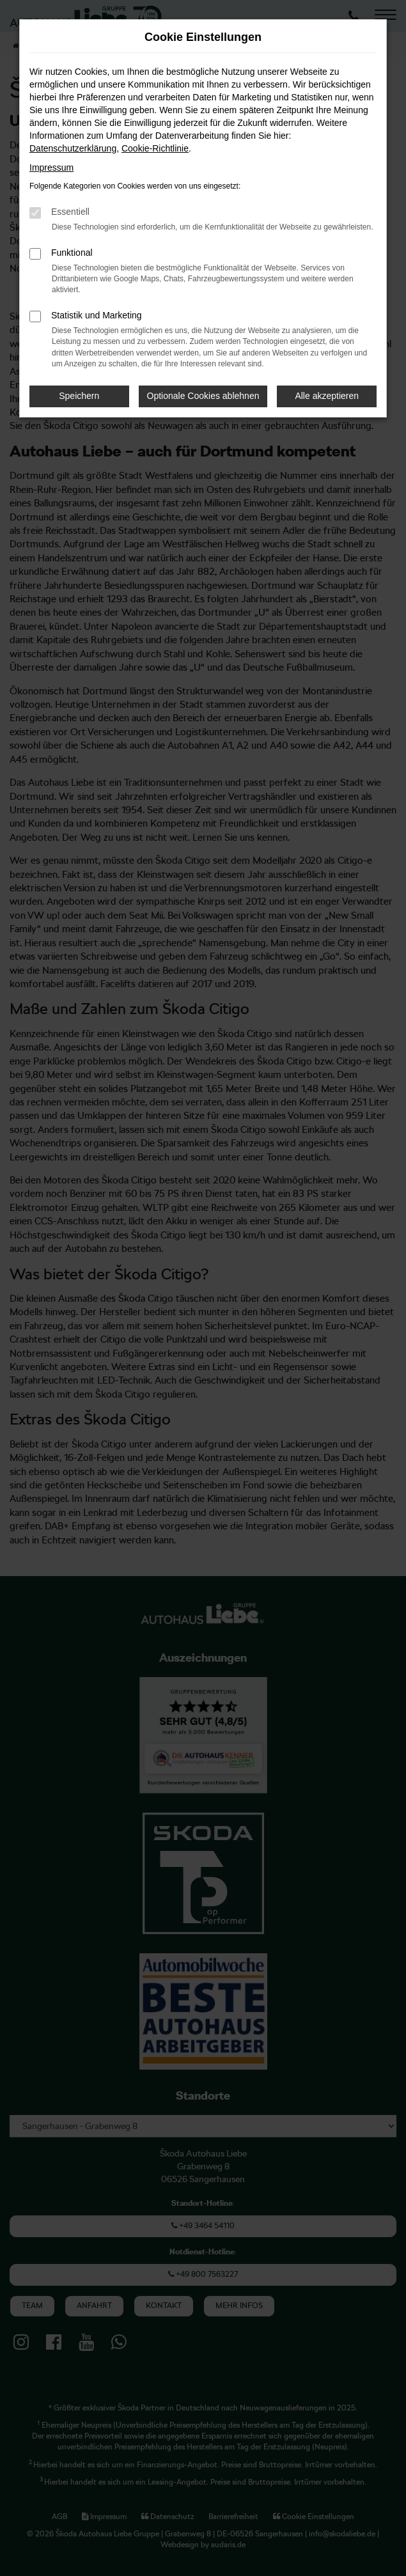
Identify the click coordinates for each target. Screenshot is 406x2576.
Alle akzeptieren (327, 396)
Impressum (51, 167)
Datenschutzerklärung (72, 148)
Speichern (79, 396)
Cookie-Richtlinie (155, 148)
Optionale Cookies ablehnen (203, 396)
